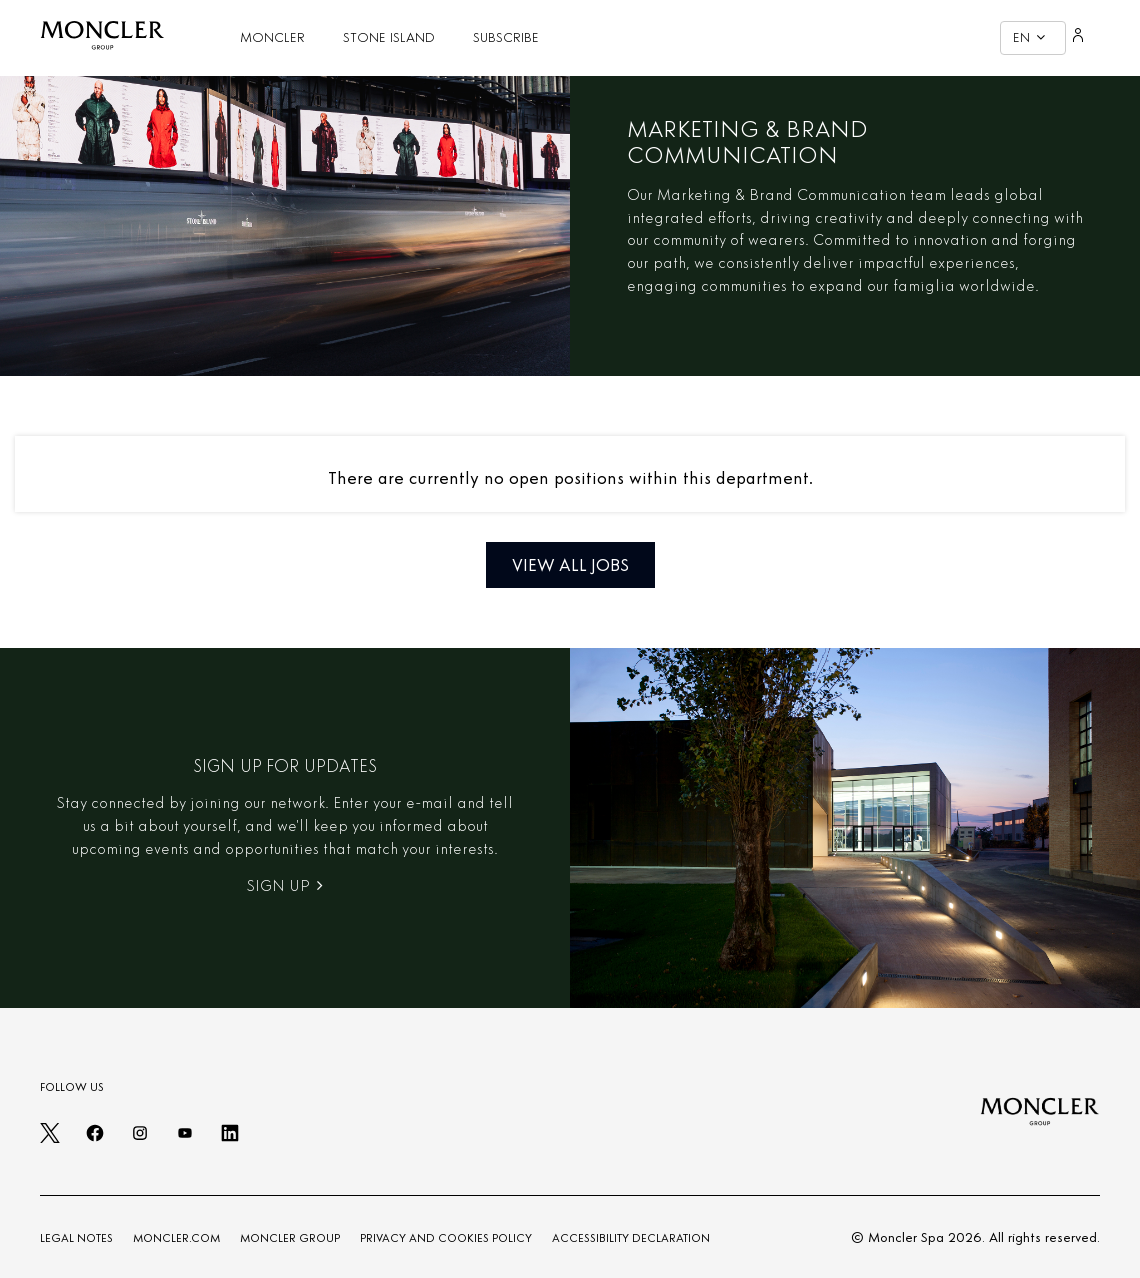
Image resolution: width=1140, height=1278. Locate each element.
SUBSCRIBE (506, 37)
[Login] (1078, 38)
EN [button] (1029, 37)
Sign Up (285, 885)
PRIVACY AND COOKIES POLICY (446, 1238)
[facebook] (95, 1139)
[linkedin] (230, 1139)
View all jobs (570, 565)
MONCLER (272, 37)
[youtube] (185, 1139)
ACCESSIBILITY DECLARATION (631, 1238)
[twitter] (50, 1139)
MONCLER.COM (176, 1238)
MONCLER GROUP (290, 1238)
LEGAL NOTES (76, 1238)
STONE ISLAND (389, 37)
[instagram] (140, 1139)
